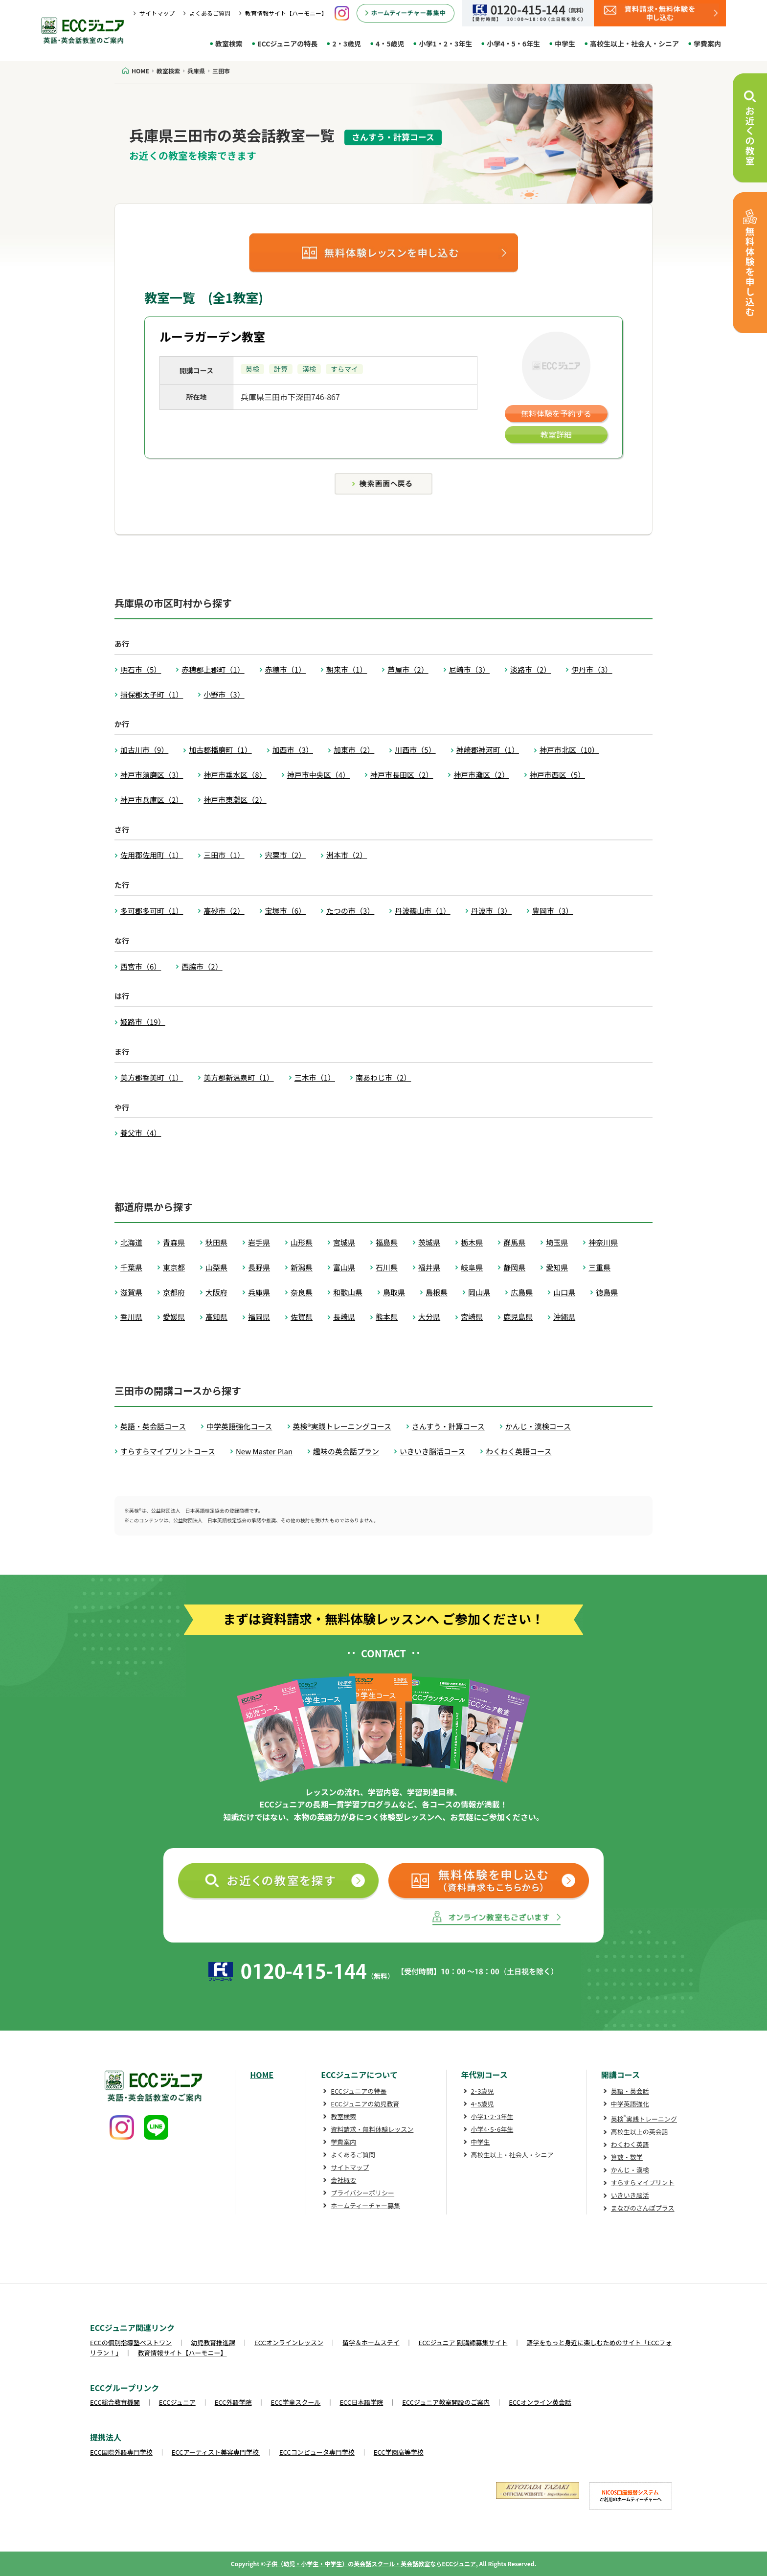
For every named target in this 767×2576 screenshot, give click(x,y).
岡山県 (479, 1292)
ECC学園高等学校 (399, 2452)
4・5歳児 (390, 43)
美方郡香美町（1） (151, 1077)
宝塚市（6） (285, 910)
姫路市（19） (142, 1022)
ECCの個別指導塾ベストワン (131, 2342)
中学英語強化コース (239, 1426)
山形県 (302, 1242)
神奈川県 (603, 1242)
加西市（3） (292, 750)
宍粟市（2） (285, 855)
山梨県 (216, 1267)
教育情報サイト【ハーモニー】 (286, 13)
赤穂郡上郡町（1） (212, 669)
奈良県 (302, 1292)
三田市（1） (223, 855)
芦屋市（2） (407, 669)
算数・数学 (627, 2157)
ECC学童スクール (296, 2402)
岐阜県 (472, 1267)
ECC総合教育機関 (115, 2402)
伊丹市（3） (591, 669)
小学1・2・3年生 (445, 43)
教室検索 (229, 43)
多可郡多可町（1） (151, 910)
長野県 (259, 1267)
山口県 (564, 1292)
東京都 (174, 1267)
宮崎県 (472, 1316)
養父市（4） (140, 1133)
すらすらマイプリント (643, 2182)
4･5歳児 (482, 2103)
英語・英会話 (630, 2091)
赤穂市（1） (285, 669)
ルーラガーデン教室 (212, 336)
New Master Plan (264, 1451)
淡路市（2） (530, 669)
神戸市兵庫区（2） (151, 799)
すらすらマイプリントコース (167, 1451)
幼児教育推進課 (213, 2342)
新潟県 (302, 1267)
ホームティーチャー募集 (365, 2205)
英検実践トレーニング (644, 2119)
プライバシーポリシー (362, 2192)
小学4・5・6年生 (513, 43)
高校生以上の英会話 (639, 2131)
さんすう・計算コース (448, 1426)
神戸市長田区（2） (401, 774)
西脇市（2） (201, 966)
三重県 (599, 1267)
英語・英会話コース (153, 1426)
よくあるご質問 (209, 13)
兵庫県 (259, 1292)
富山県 (344, 1267)
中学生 (565, 43)
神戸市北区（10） (569, 750)
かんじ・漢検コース (538, 1426)
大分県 (429, 1316)
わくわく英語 (630, 2144)
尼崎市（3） (469, 669)
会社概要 (343, 2180)
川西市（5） (415, 750)
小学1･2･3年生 (492, 2116)
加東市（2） (354, 750)
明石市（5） (140, 669)
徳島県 (607, 1292)
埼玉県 (557, 1242)
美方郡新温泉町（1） (238, 1077)
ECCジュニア (177, 2402)
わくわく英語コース (518, 1451)
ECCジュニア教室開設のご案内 (446, 2402)
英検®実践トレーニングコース (342, 1426)
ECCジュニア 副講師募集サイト (463, 2342)
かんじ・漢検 (630, 2169)
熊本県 (387, 1316)
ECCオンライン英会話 (540, 2402)
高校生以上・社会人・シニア (634, 43)
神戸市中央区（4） (318, 774)
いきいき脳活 (630, 2195)
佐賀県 (302, 1316)
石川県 (387, 1267)
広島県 (522, 1292)
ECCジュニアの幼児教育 (365, 2103)
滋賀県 (131, 1292)
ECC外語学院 (233, 2402)
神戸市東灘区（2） (234, 799)
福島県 (387, 1242)
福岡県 (259, 1316)
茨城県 (429, 1242)
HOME (261, 2074)
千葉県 (131, 1267)
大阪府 (216, 1292)
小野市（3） (223, 694)
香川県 (131, 1316)
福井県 (429, 1267)
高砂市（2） (223, 910)
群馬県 (514, 1242)
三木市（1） (314, 1077)
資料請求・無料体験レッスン (372, 2129)
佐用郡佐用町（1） (151, 855)
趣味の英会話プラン (346, 1451)
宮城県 (344, 1242)
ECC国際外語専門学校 (121, 2452)
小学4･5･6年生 (492, 2129)
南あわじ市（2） (383, 1077)
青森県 (174, 1242)
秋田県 (216, 1242)
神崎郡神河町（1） (487, 750)
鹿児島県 (518, 1316)
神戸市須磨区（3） (151, 774)
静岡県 (514, 1267)
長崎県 (344, 1316)
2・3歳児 (346, 43)
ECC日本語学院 (361, 2402)
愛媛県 (174, 1316)
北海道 (131, 1242)
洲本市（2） (346, 855)
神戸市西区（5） (557, 774)
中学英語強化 (630, 2103)
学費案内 (707, 43)
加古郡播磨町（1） (220, 750)
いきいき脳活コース (432, 1451)
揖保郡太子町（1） (151, 694)
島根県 (437, 1292)
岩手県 (259, 1242)
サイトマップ (157, 13)
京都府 (174, 1292)
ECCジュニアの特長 (287, 43)
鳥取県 (394, 1292)
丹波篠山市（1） (422, 910)
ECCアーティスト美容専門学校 (216, 2452)
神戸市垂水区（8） (234, 774)
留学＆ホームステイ (371, 2342)
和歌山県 (347, 1292)
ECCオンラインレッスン (288, 2342)
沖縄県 (564, 1316)
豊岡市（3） (552, 910)
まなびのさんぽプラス (643, 2208)
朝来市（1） (346, 669)
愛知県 (557, 1267)
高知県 (216, 1316)
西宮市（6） (140, 966)
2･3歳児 (482, 2091)
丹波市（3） (491, 910)
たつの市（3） (350, 910)
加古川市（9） (144, 750)
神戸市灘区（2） (481, 774)
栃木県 (472, 1242)
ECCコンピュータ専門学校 (317, 2452)
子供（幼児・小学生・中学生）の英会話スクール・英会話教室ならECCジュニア (371, 2563)
